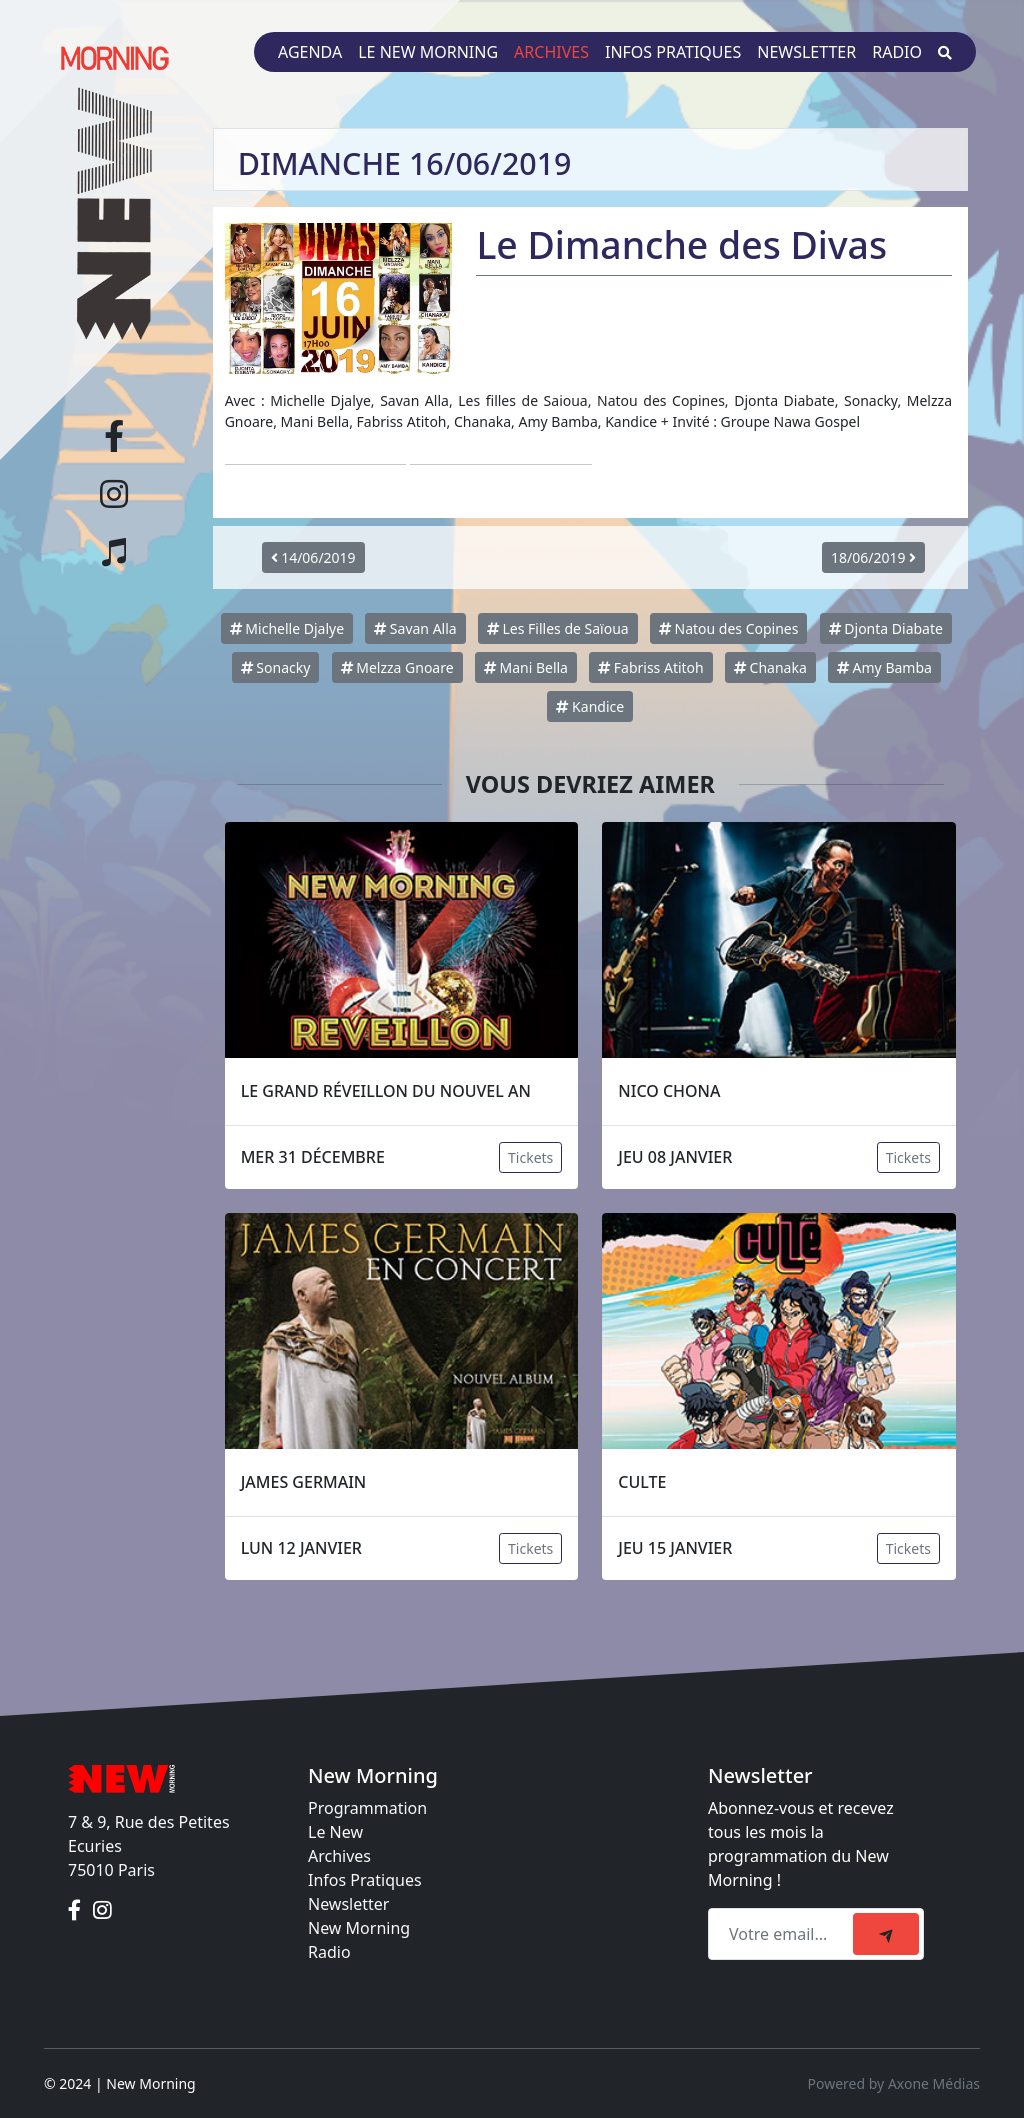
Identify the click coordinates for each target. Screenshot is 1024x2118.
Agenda (310, 52)
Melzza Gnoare (397, 667)
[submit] (886, 1934)
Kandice (590, 706)
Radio (897, 52)
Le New (335, 1832)
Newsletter (806, 52)
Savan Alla (415, 628)
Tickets (530, 1157)
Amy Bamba (884, 667)
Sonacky (276, 667)
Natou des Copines (729, 628)
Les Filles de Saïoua (558, 628)
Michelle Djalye (287, 628)
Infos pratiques (673, 52)
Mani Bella (526, 667)
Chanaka (770, 667)
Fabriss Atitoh (651, 667)
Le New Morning (428, 52)
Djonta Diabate (886, 628)
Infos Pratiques (365, 1880)
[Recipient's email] (783, 1934)
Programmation (367, 1808)
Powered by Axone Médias (894, 2083)
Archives (551, 52)
